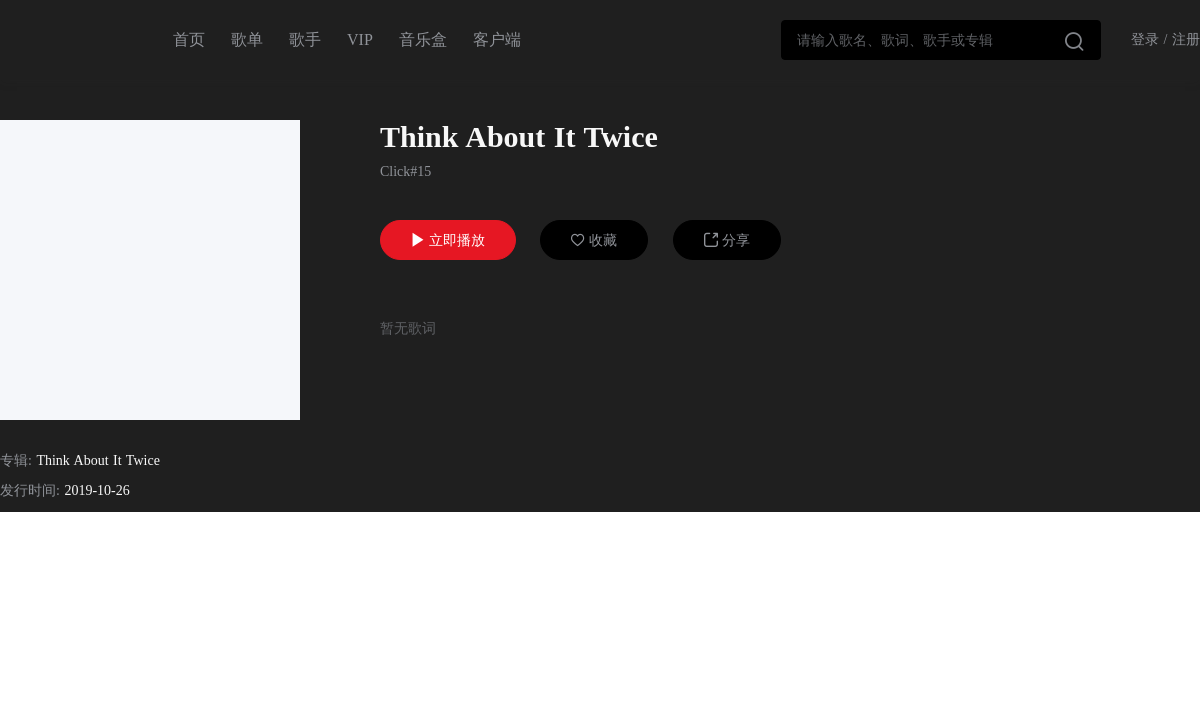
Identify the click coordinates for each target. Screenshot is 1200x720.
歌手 (305, 39)
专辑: (16, 460)
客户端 (497, 39)
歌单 (247, 39)
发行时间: (30, 490)
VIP (360, 39)
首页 (189, 39)
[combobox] (941, 40)
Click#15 (405, 171)
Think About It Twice (97, 460)
